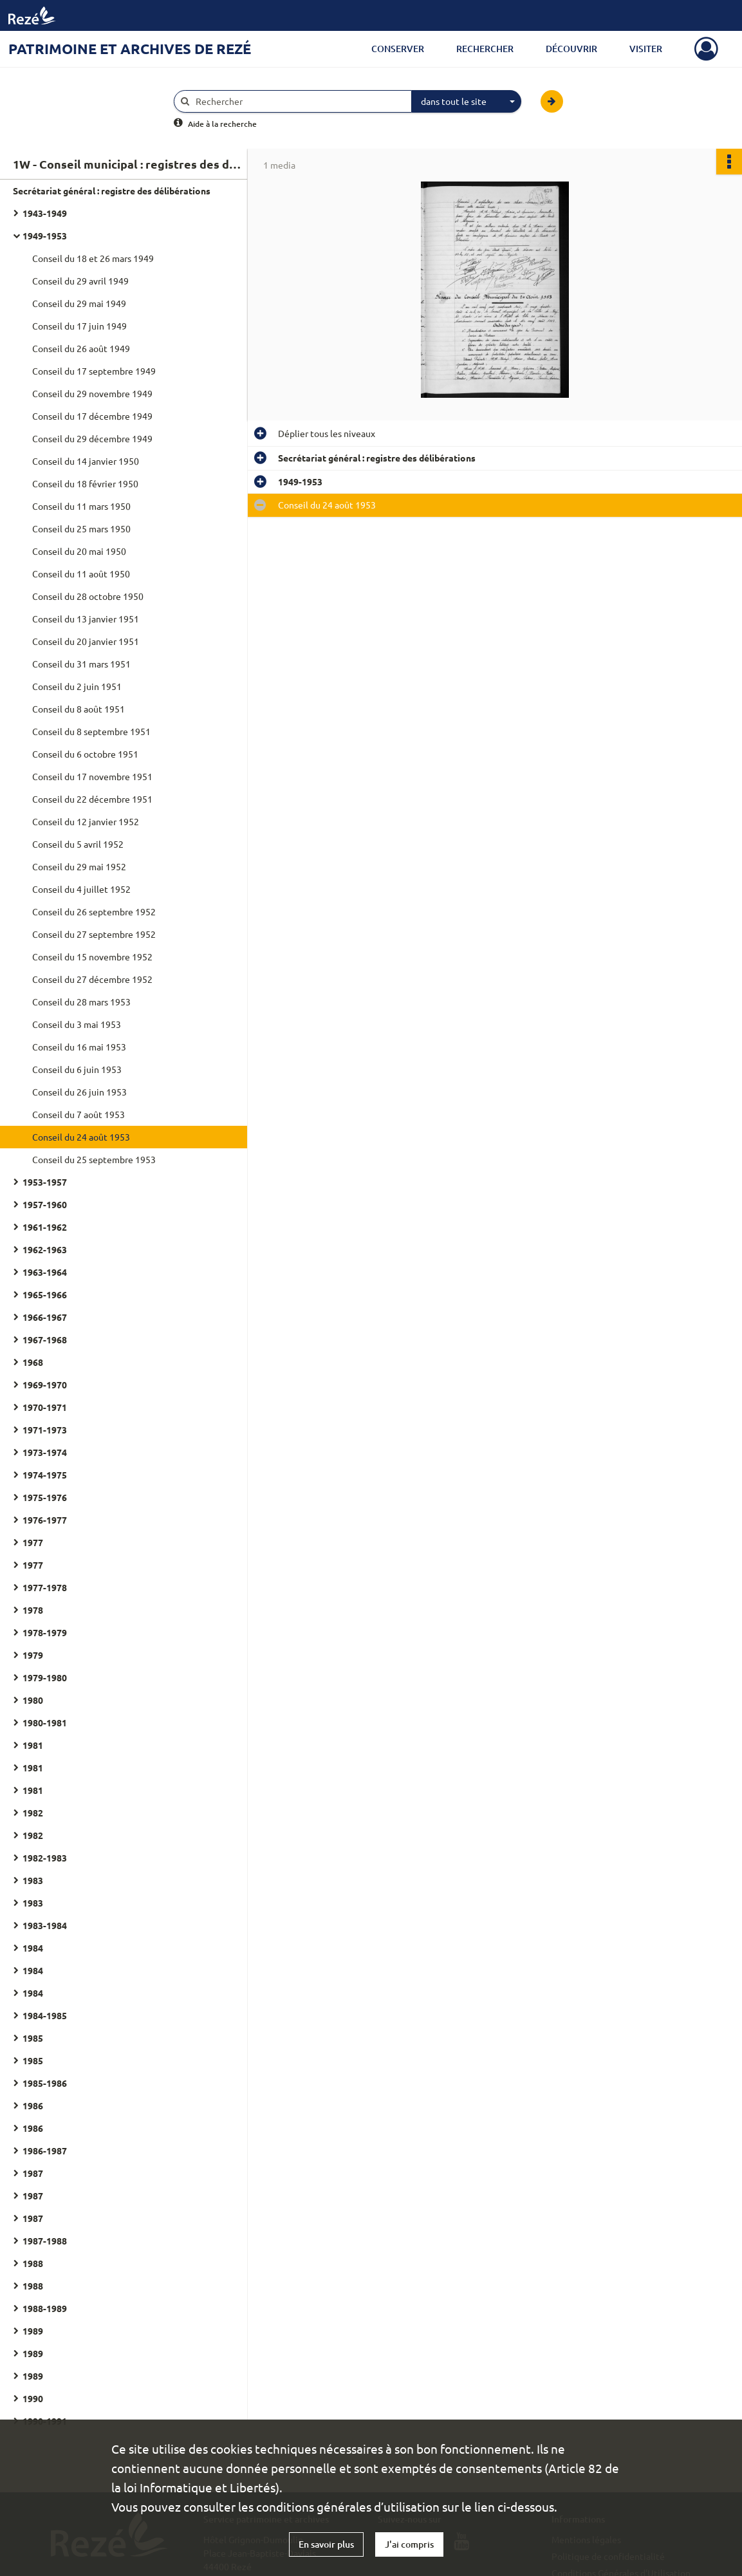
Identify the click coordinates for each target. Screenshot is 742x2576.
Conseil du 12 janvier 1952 (85, 821)
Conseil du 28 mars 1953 (81, 1001)
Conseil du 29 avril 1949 (80, 280)
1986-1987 (45, 2150)
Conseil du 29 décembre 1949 (92, 438)
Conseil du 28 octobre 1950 (88, 596)
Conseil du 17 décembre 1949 (92, 416)
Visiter (645, 48)
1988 (33, 2263)
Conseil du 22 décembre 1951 (92, 799)
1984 (33, 1948)
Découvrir (571, 48)
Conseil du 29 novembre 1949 (92, 393)
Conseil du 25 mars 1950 (81, 528)
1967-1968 (45, 1339)
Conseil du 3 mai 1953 (76, 1024)
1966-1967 (45, 1317)
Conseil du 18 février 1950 (85, 483)
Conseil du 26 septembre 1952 (94, 911)
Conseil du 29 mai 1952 (79, 866)
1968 (33, 1362)
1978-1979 (45, 1632)
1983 (33, 1880)
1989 (33, 2331)
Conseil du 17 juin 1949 (79, 325)
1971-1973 (45, 1429)
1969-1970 (45, 1384)
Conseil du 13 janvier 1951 (85, 618)
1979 (33, 1655)
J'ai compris (409, 2544)
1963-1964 (45, 1272)
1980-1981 (45, 1722)
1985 (33, 2038)
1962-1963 (45, 1249)
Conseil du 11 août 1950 (81, 573)
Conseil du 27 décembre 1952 (92, 979)
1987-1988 (45, 2240)
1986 (33, 2105)
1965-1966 (45, 1294)
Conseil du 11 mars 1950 (81, 506)
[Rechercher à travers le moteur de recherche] (299, 101)
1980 (33, 1700)
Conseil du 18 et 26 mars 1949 (93, 258)
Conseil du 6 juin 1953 (77, 1069)
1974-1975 (45, 1474)
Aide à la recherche (222, 123)
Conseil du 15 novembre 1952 (92, 956)
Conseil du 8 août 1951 (78, 708)
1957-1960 (45, 1204)
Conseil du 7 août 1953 (78, 1114)
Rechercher (485, 48)
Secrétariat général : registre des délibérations (111, 190)
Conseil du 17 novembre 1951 (92, 776)
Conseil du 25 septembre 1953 (94, 1159)
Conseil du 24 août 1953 (81, 1137)
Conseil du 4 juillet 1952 (81, 889)
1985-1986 (45, 2083)
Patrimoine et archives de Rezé (129, 48)
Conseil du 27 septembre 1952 (94, 934)
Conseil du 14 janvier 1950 (85, 461)
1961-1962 (45, 1227)
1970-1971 (45, 1407)
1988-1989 (45, 2308)
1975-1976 (45, 1497)
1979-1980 (45, 1677)
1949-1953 (45, 235)
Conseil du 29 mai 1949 (79, 303)
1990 (33, 2398)
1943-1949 (45, 213)
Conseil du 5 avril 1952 (78, 844)
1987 (33, 2173)
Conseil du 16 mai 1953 (79, 1046)
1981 (33, 1745)
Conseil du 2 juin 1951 (77, 686)
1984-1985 (45, 2015)
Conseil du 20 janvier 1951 (85, 641)
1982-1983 (45, 1857)
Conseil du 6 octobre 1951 (85, 754)
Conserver (397, 48)
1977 (33, 1542)
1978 (33, 1610)
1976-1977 (45, 1520)
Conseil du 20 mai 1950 (79, 551)
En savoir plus (326, 2544)
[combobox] (466, 101)
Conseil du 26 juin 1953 (79, 1091)
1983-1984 (45, 1925)
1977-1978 (45, 1587)
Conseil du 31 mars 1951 (81, 663)
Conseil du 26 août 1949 (81, 348)
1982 (33, 1812)
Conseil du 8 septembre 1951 (91, 731)
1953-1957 (45, 1182)
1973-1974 (45, 1452)
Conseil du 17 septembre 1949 (94, 371)
